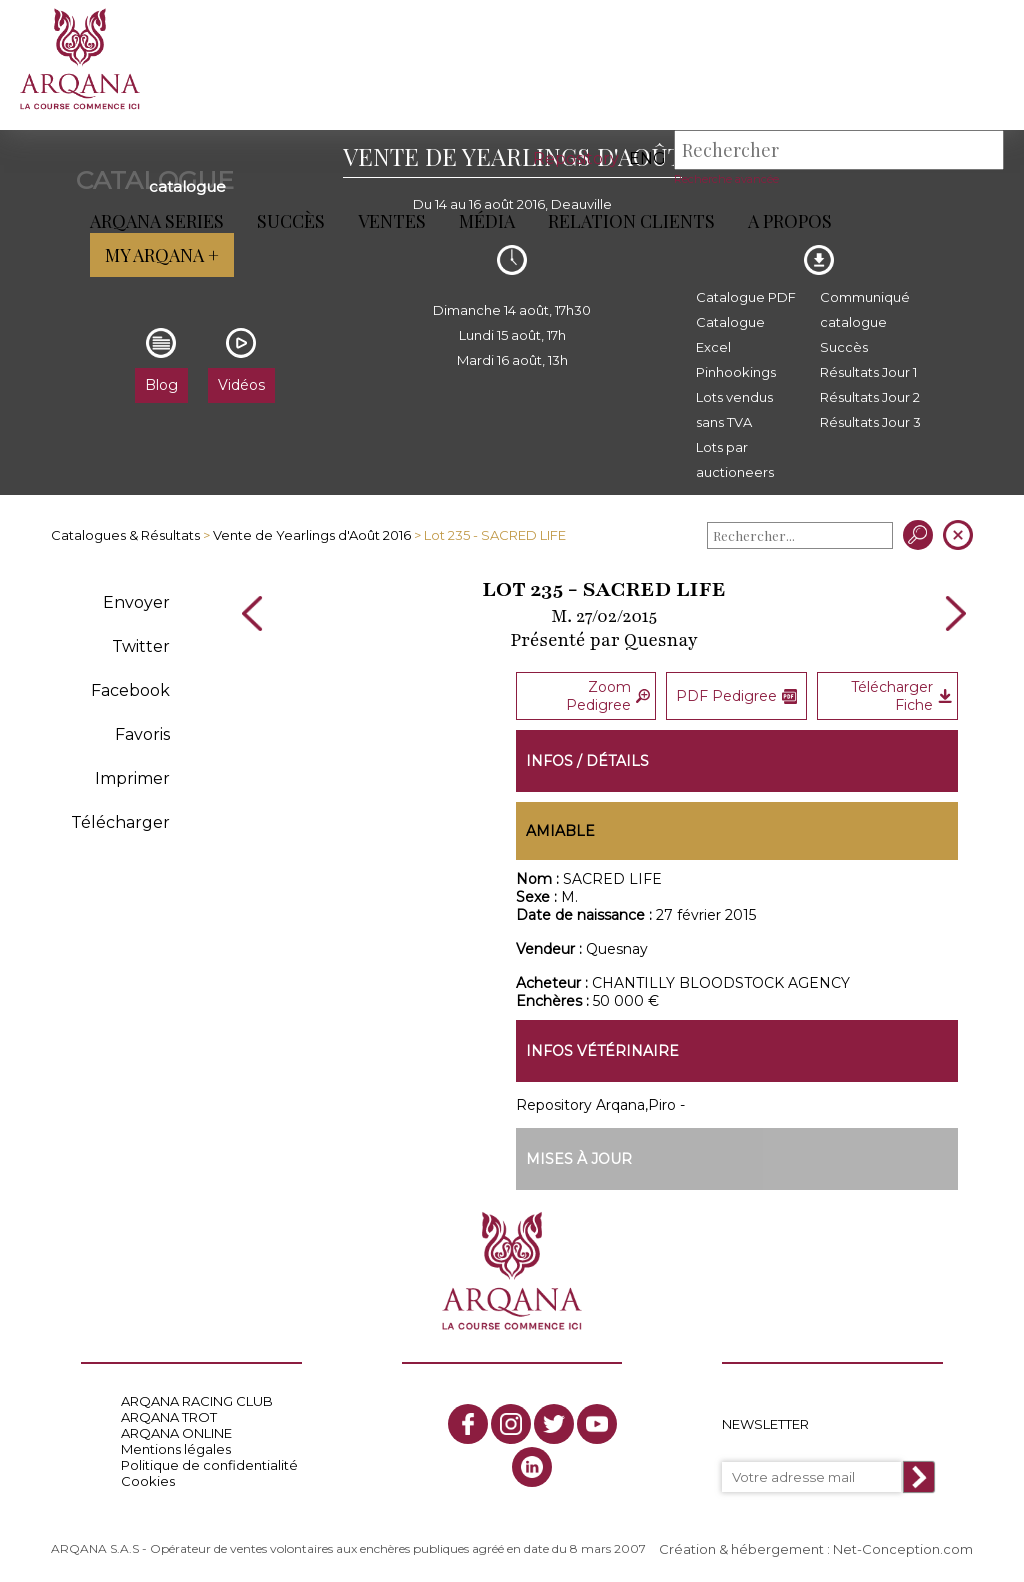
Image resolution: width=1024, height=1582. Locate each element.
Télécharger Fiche (901, 696)
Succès (291, 221)
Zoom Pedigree (608, 696)
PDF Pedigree (736, 696)
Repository (576, 158)
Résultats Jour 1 (868, 372)
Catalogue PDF (746, 297)
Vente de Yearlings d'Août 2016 (312, 535)
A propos (790, 221)
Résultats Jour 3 (870, 422)
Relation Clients (631, 221)
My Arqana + (162, 255)
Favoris (142, 734)
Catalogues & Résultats (125, 535)
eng (647, 158)
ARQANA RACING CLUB (197, 1401)
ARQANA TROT (169, 1417)
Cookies (148, 1481)
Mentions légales (176, 1449)
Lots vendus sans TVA (734, 409)
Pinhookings (736, 372)
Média (487, 221)
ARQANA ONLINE (176, 1433)
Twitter (141, 646)
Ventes (392, 221)
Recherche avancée (726, 179)
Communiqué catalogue (865, 309)
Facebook (130, 690)
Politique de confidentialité (209, 1465)
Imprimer (132, 778)
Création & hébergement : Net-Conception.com (816, 1549)
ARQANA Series (157, 221)
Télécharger (120, 822)
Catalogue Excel (730, 334)
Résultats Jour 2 (870, 397)
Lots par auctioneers (735, 459)
